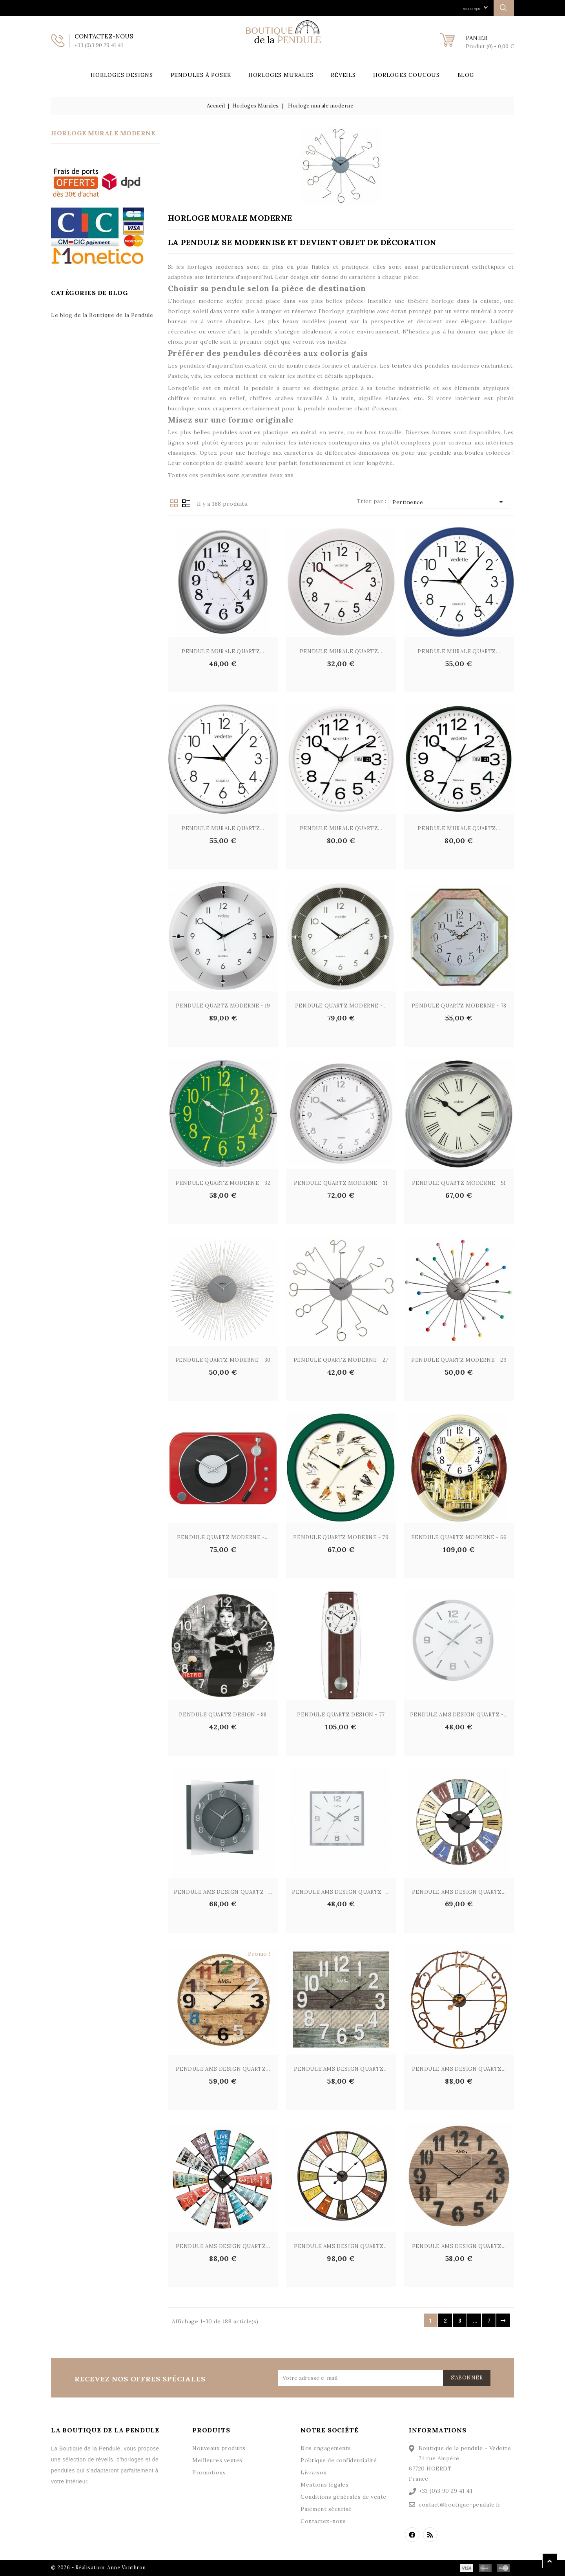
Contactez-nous (323, 2521)
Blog (465, 74)
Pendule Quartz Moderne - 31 (341, 1183)
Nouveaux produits (219, 2448)
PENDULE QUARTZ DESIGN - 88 (223, 1714)
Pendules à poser (201, 74)
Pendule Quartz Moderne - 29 (459, 1360)
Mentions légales (324, 2484)
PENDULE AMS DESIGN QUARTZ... (459, 1892)
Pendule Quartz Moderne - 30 (223, 1360)
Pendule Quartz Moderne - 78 (459, 1005)
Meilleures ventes (217, 2460)
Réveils (343, 74)
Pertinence (449, 501)
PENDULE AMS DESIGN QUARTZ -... (459, 1714)
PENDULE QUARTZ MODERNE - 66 (459, 1537)
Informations (438, 2430)
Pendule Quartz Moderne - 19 (223, 1005)
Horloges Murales (280, 74)
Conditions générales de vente (343, 2496)
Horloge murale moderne (103, 133)
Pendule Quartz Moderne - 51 (459, 1183)
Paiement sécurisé (326, 2508)
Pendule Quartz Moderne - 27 (340, 1360)
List (186, 503)
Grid (174, 503)
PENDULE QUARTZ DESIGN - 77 (341, 1714)
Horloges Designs (122, 74)
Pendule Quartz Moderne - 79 (340, 1537)
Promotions (209, 2472)
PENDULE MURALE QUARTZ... (223, 651)
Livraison (314, 2472)
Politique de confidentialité (339, 2460)
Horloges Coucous (406, 74)
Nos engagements (326, 2448)
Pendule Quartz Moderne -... (341, 1005)
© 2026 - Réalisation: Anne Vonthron (98, 2567)
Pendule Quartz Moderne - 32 (222, 1183)
